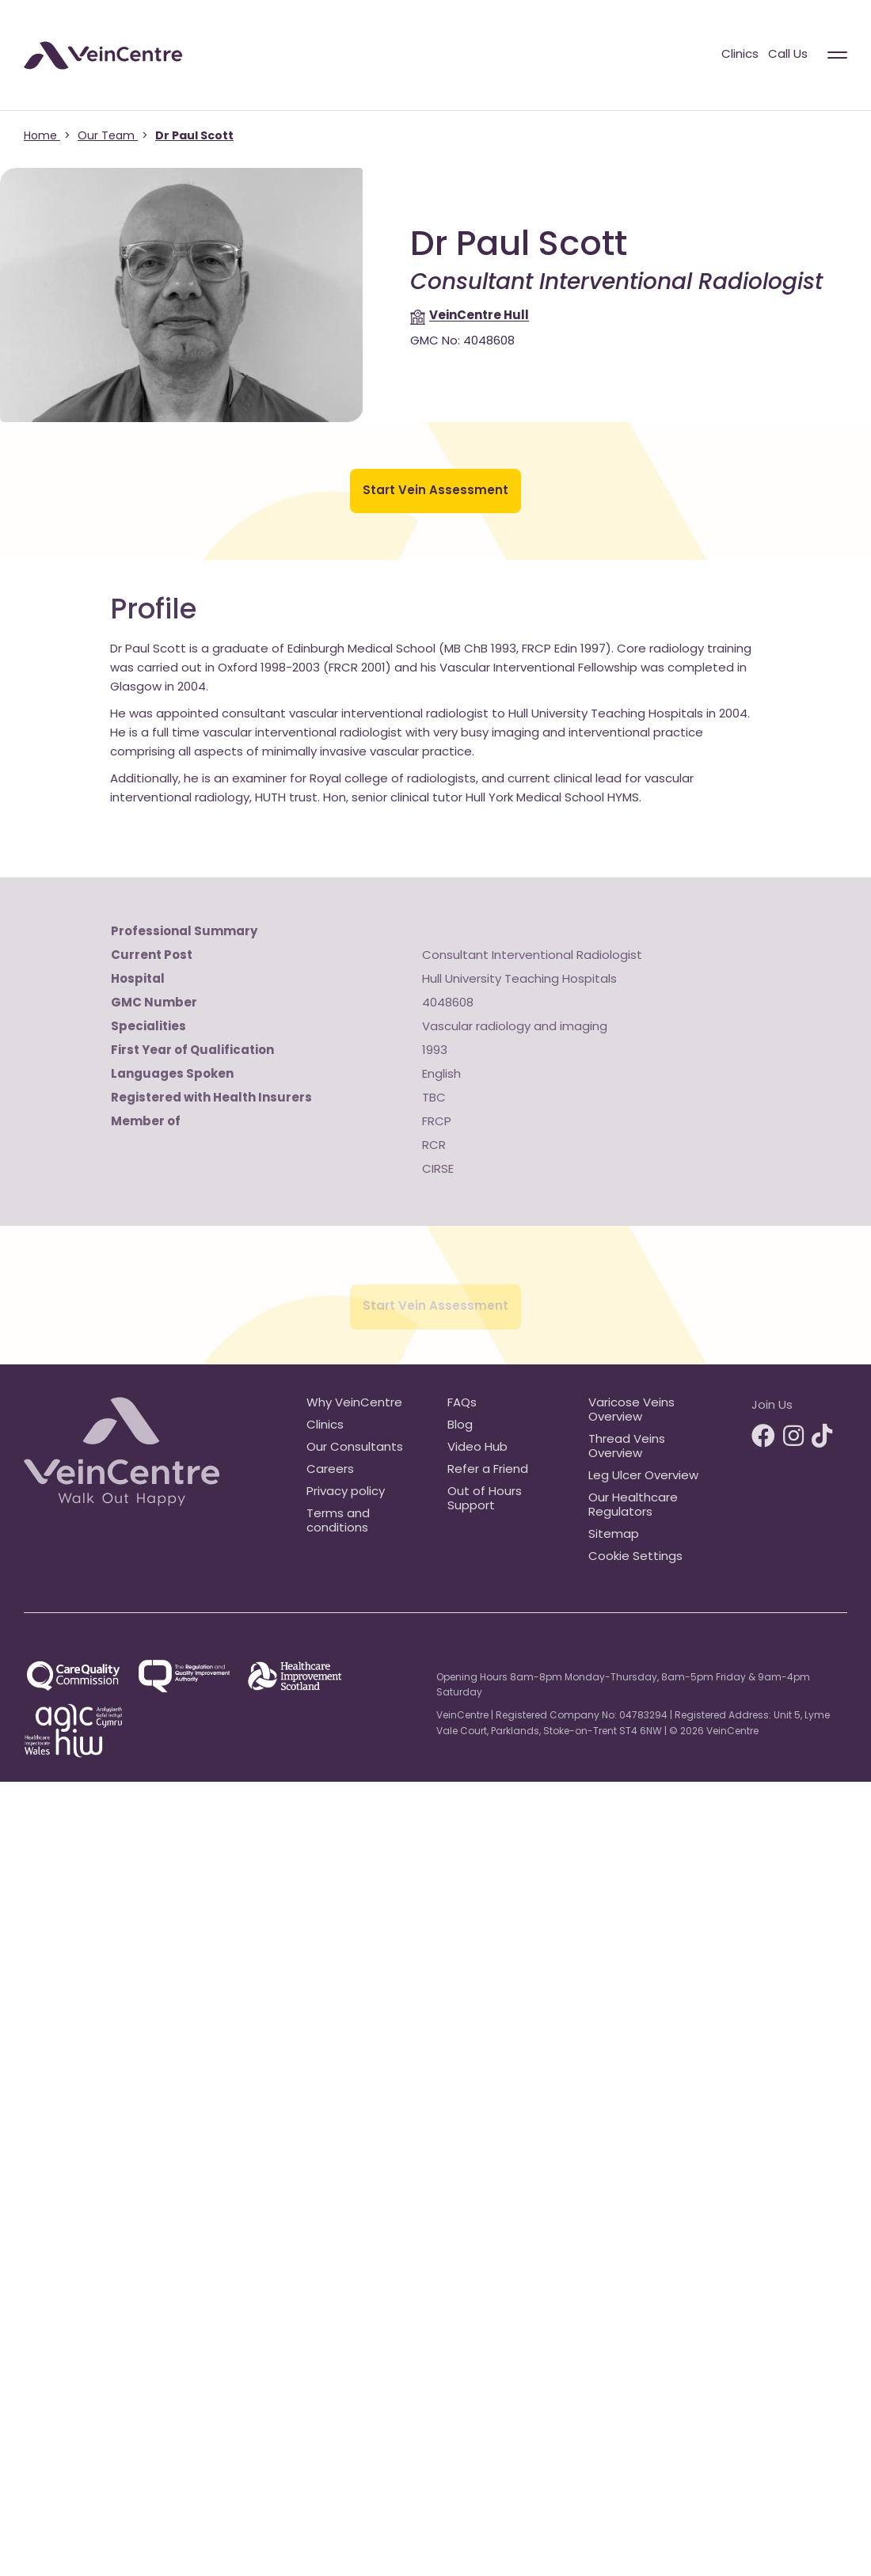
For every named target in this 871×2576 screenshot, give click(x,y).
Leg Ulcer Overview (643, 1476)
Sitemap (613, 1535)
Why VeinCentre (354, 1404)
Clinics (740, 55)
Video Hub (477, 1448)
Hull (479, 316)
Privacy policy (345, 1492)
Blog (460, 1426)
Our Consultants (354, 1448)
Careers (330, 1470)
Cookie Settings (635, 1557)
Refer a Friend (487, 1470)
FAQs (462, 1404)
